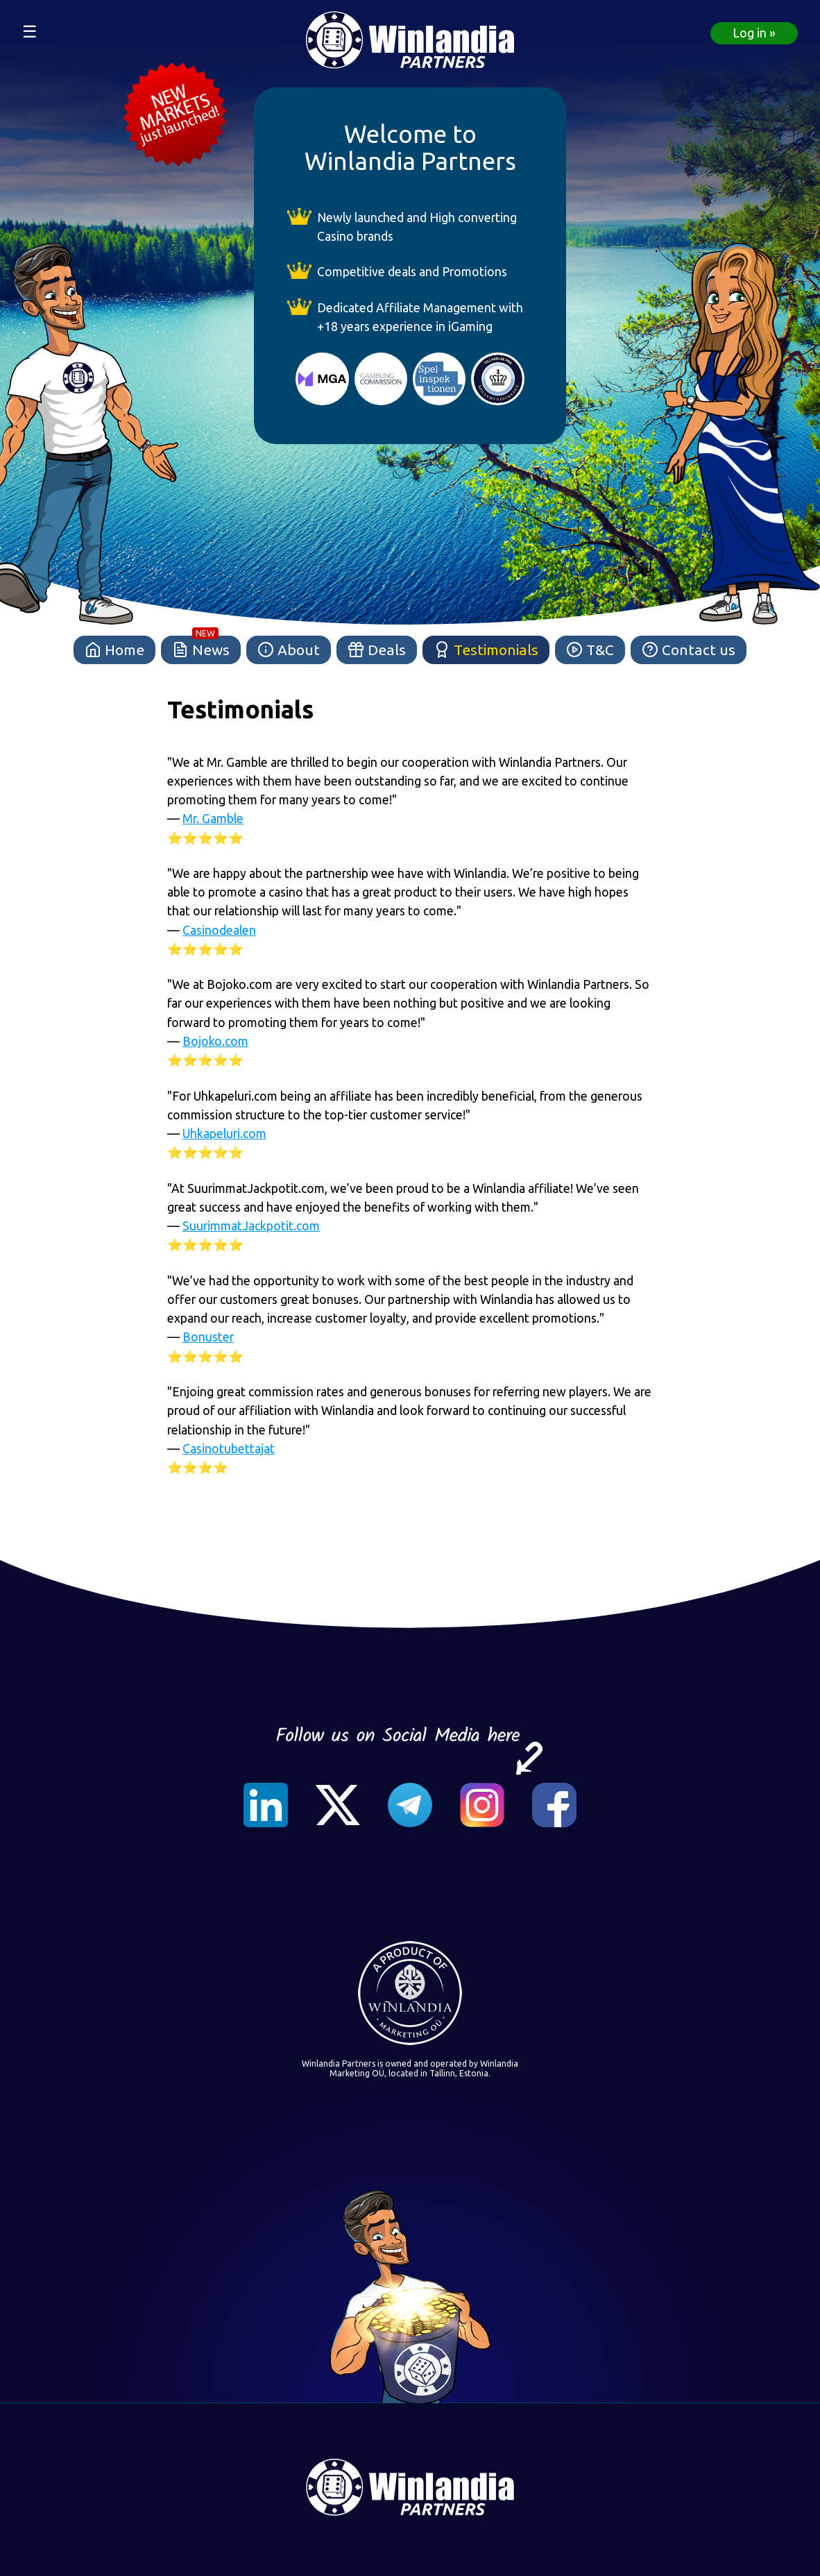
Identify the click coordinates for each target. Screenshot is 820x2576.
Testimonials (486, 651)
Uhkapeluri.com (224, 1133)
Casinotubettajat (228, 1448)
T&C (590, 651)
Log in (750, 33)
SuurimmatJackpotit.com (251, 1225)
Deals (377, 651)
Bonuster (208, 1337)
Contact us (688, 651)
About (288, 651)
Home (114, 651)
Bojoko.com (215, 1041)
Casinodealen (219, 930)
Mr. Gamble (213, 818)
